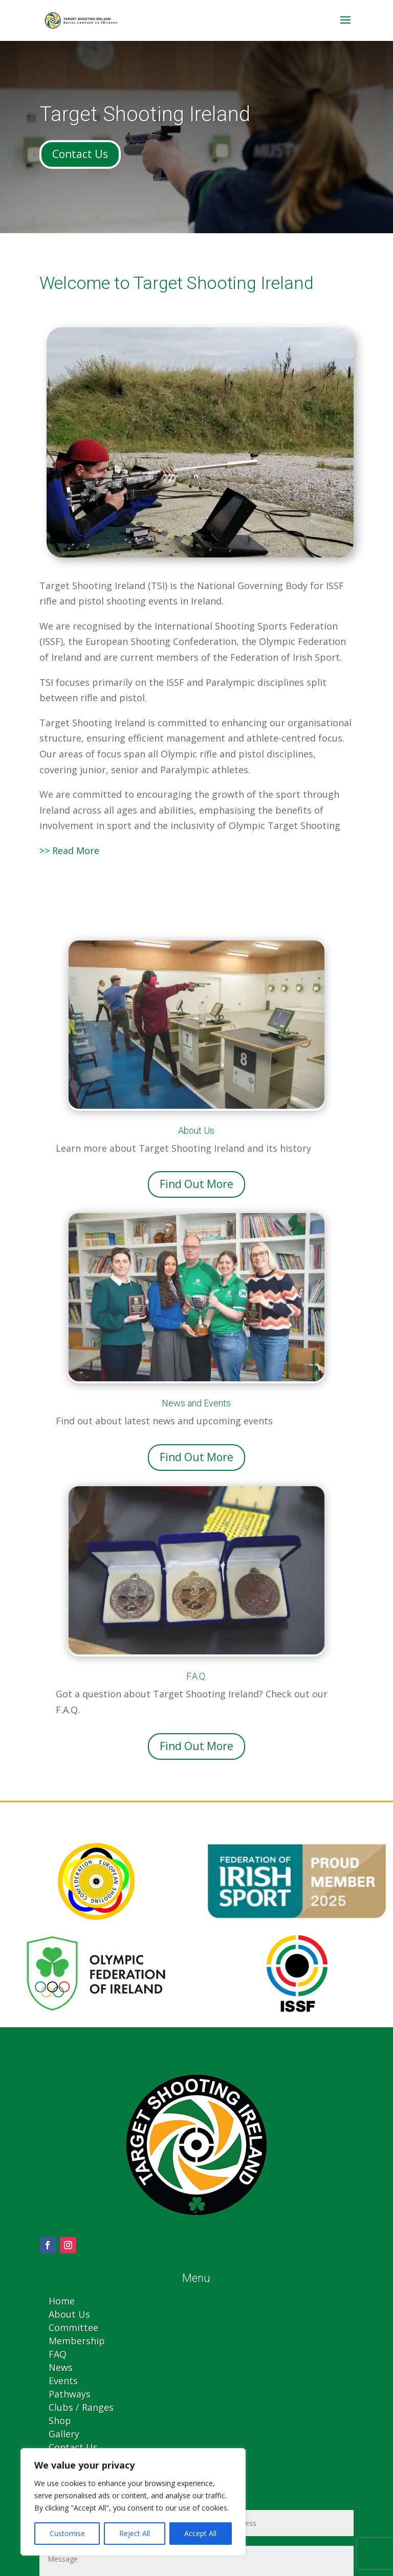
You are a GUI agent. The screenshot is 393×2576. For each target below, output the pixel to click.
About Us (69, 2314)
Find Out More (196, 1184)
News (61, 2367)
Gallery (64, 2434)
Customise (67, 2533)
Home (62, 2301)
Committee (73, 2327)
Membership (77, 2341)
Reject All (134, 2533)
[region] (133, 2502)
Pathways (70, 2394)
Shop (60, 2420)
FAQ (58, 2354)
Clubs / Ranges (81, 2407)
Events (63, 2381)
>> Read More (69, 850)
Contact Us (80, 154)
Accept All (200, 2533)
